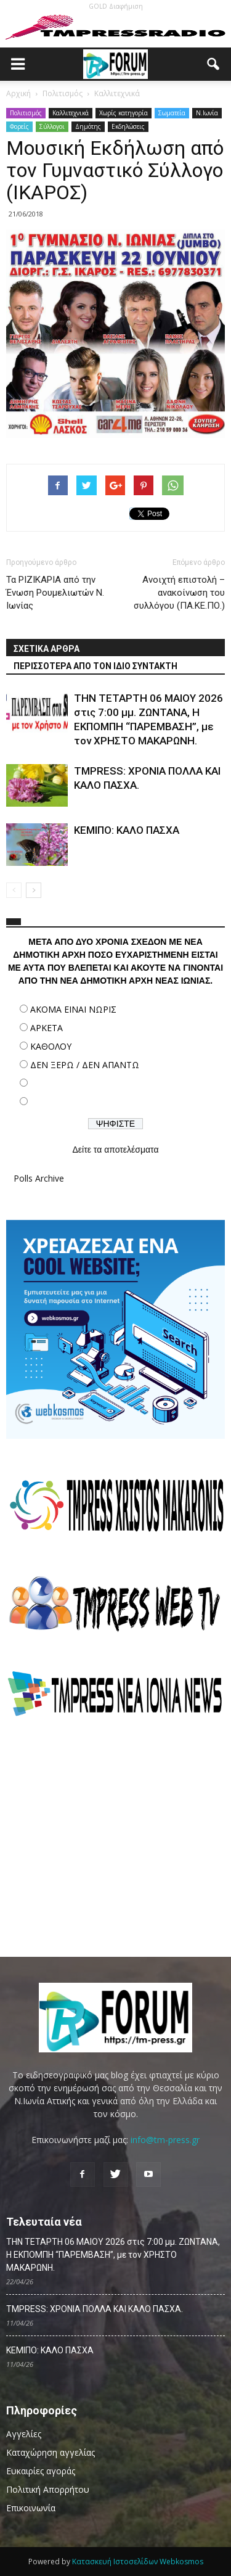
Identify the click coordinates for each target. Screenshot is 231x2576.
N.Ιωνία (207, 113)
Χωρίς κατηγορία (123, 113)
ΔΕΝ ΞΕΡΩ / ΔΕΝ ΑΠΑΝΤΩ (84, 1065)
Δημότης (88, 126)
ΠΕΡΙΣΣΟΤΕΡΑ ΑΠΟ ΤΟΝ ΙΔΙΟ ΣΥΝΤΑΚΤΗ (95, 666)
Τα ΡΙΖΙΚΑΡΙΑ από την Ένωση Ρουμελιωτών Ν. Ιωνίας (55, 592)
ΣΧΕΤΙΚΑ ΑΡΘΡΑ (46, 649)
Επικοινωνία (30, 2508)
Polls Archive (39, 1178)
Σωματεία (171, 113)
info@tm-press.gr (165, 2140)
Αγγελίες (23, 2434)
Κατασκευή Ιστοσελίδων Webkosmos (137, 2561)
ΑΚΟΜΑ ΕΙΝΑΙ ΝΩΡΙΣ (73, 1009)
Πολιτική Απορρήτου (47, 2489)
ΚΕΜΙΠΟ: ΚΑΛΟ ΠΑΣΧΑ (126, 830)
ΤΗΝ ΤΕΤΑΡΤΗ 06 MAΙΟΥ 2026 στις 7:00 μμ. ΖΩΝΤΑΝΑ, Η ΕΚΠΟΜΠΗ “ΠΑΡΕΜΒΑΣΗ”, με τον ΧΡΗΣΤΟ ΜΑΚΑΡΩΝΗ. (113, 2255)
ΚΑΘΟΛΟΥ (50, 1046)
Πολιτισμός (26, 113)
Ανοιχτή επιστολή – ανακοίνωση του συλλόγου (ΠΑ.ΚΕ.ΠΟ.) (179, 592)
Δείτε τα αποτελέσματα (115, 1149)
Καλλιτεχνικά (70, 113)
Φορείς (19, 126)
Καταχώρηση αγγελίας (50, 2452)
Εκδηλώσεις (128, 126)
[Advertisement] (115, 1836)
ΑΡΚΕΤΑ (46, 1028)
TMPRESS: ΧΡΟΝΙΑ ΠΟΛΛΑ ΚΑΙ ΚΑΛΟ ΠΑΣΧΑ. (94, 2309)
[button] (214, 64)
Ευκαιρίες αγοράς (40, 2471)
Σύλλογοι (52, 126)
